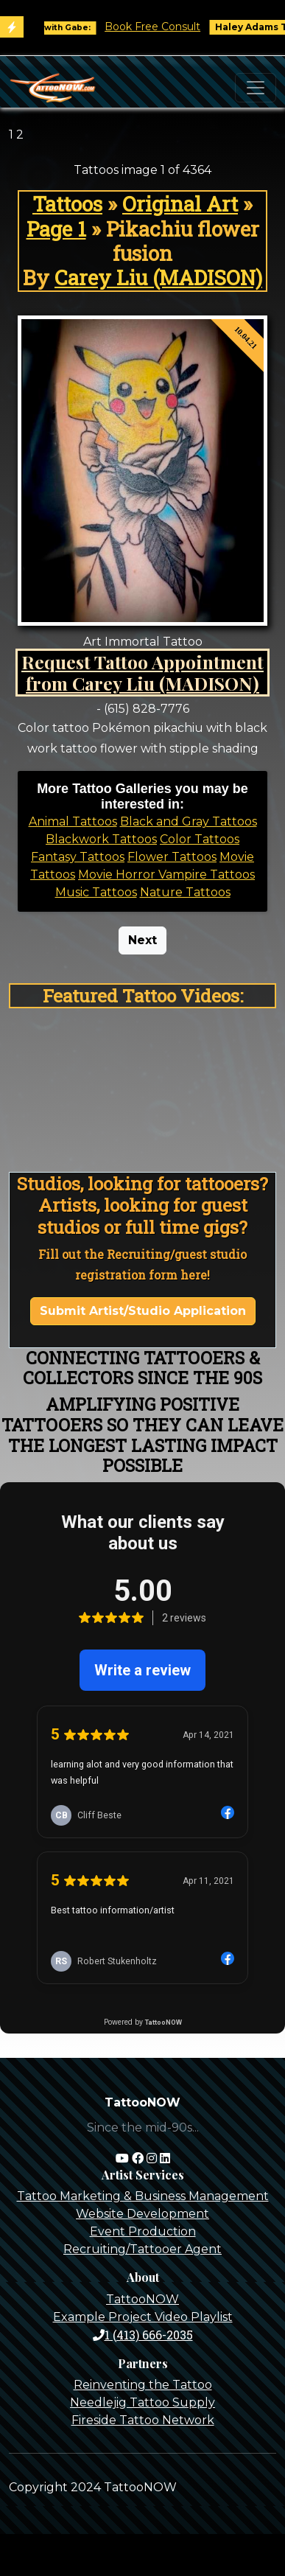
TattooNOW (142, 2299)
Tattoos (67, 203)
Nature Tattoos (185, 892)
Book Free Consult (165, 26)
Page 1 (56, 228)
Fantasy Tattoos (77, 857)
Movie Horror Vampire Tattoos (166, 875)
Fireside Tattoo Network (142, 2420)
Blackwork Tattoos (101, 839)
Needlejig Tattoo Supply (142, 2402)
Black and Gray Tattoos (188, 821)
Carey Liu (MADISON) (158, 277)
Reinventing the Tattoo (143, 2385)
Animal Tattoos (73, 821)
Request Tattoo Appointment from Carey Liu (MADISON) (142, 672)
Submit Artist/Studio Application (143, 1311)
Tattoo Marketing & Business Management (143, 2196)
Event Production (143, 2231)
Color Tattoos (199, 839)
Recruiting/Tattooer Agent (142, 2249)
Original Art (180, 203)
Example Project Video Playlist (143, 2317)
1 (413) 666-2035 (143, 2334)
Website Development (142, 2214)
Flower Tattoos (172, 857)
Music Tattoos (96, 892)
